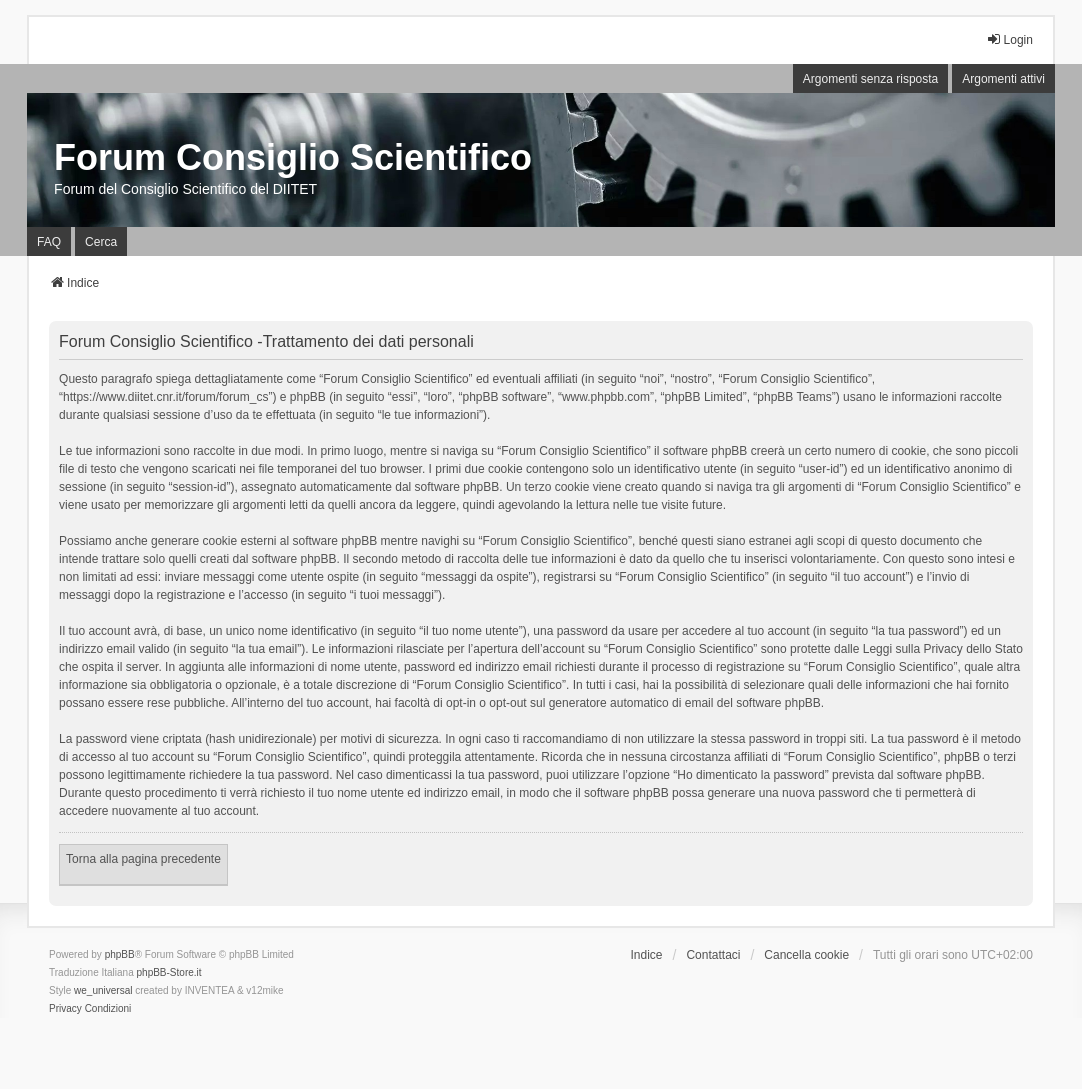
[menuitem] (65, 1009)
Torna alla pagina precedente (143, 859)
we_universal (103, 990)
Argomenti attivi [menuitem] (1003, 79)
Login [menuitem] (1009, 39)
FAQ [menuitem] (49, 242)
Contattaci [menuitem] (713, 955)
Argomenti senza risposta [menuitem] (870, 79)
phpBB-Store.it (169, 972)
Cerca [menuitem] (101, 242)
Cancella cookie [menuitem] (806, 955)
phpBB (120, 954)
